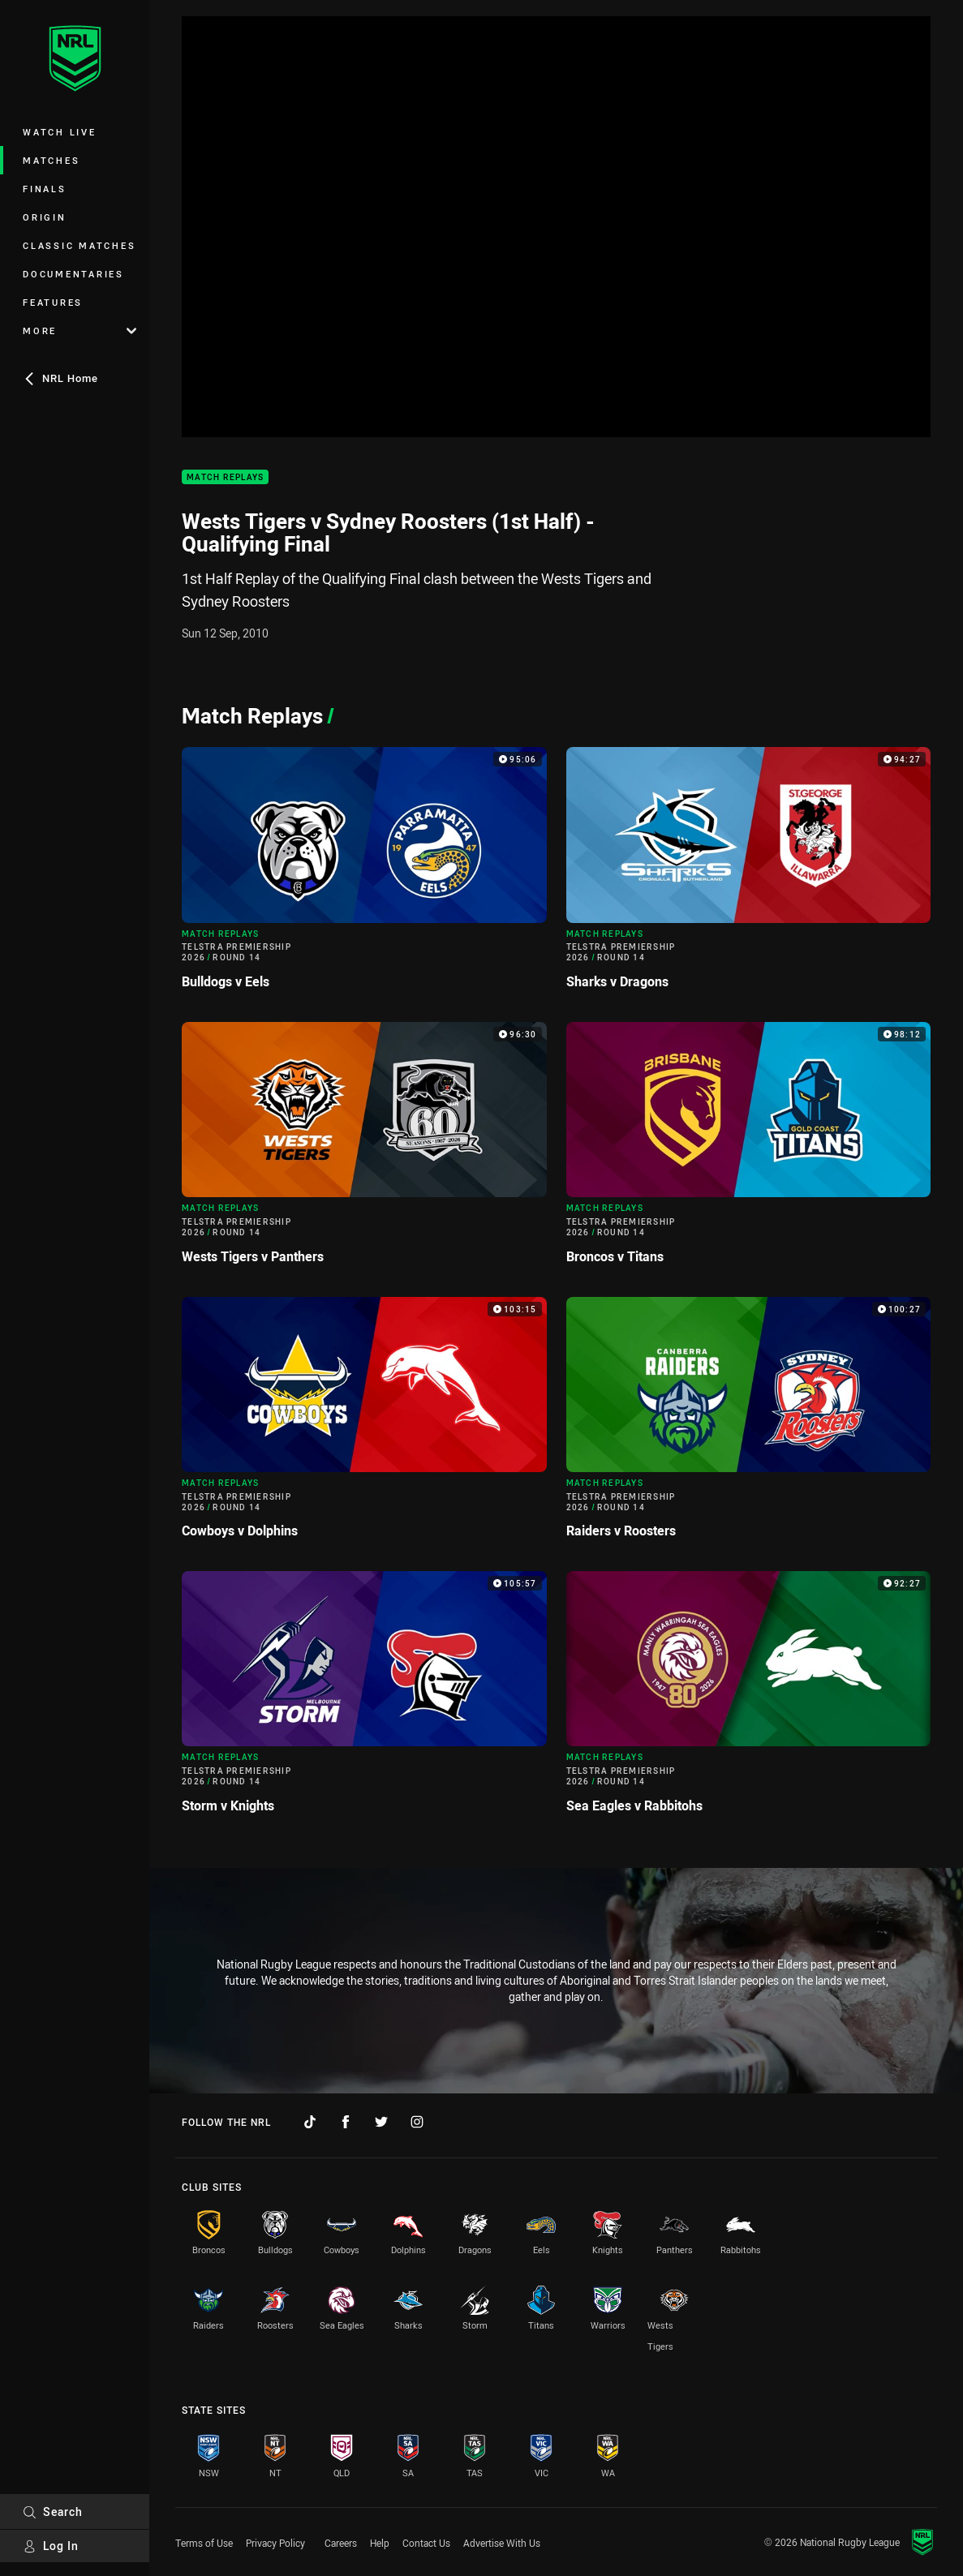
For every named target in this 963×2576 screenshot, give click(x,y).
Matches (51, 160)
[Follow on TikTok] (309, 2121)
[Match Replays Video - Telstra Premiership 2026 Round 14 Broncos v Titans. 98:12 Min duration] (748, 1149)
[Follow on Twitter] (381, 2121)
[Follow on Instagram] (417, 2121)
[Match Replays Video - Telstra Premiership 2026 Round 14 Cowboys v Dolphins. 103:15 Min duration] (364, 1424)
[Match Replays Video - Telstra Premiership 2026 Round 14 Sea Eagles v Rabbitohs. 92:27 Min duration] (748, 1699)
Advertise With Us (501, 2542)
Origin (45, 217)
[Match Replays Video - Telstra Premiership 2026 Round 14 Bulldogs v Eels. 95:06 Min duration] (364, 874)
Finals (45, 188)
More (79, 330)
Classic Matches (79, 245)
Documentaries (73, 274)
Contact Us (426, 2542)
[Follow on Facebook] (345, 2121)
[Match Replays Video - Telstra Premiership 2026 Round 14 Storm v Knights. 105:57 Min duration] (364, 1699)
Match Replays (225, 477)
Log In (51, 2545)
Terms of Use (204, 2542)
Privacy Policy (275, 2542)
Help (379, 2542)
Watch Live (60, 132)
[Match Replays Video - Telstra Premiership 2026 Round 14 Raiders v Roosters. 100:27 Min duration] (748, 1424)
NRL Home (60, 378)
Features (53, 302)
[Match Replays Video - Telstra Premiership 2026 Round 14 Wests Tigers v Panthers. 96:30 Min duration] (364, 1149)
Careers (341, 2542)
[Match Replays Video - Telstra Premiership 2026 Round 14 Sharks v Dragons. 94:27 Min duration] (748, 874)
